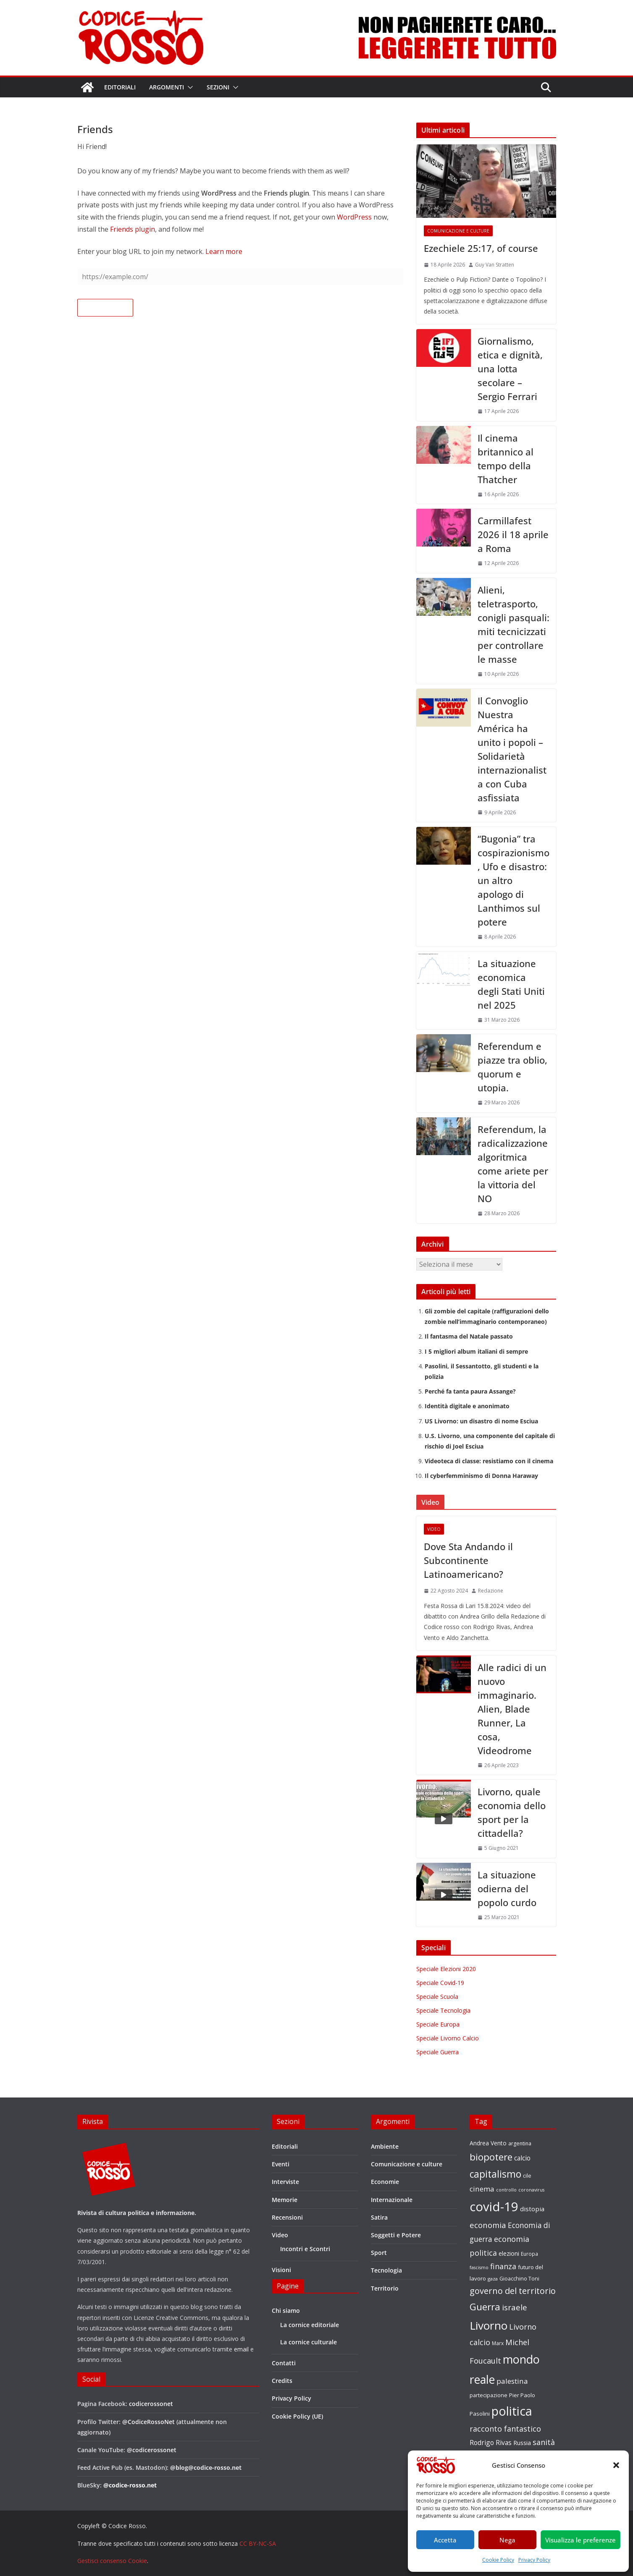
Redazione (490, 1590)
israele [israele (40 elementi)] (514, 2307)
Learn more (223, 251)
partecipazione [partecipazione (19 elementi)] (488, 2395)
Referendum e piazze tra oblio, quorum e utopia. (512, 1067)
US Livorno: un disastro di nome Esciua (481, 1421)
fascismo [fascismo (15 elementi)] (479, 2267)
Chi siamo (286, 2310)
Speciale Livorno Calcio (447, 2038)
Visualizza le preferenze (580, 2540)
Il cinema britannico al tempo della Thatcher (505, 459)
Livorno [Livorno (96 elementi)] (488, 2325)
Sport (379, 2253)
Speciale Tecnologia (443, 2010)
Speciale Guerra (437, 2052)
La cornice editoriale (309, 2325)
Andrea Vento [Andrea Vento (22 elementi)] (488, 2143)
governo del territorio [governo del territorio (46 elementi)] (513, 2290)
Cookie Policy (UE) (297, 2416)
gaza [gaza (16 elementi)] (493, 2278)
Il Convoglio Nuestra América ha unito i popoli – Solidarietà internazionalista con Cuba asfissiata (512, 749)
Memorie (284, 2200)
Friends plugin (132, 229)
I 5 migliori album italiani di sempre (476, 1351)
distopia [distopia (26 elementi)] (532, 2209)
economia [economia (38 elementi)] (488, 2225)
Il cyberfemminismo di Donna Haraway (481, 1476)
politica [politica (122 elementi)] (511, 2411)
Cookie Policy (498, 2559)
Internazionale (391, 2200)
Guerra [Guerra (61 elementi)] (485, 2306)
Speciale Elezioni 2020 (446, 1969)
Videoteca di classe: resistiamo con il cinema (489, 1461)
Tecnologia (386, 2270)
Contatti (284, 2363)
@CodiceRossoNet (148, 2422)
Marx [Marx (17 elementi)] (498, 2343)
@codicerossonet (151, 2450)
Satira (379, 2217)
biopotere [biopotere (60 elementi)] (491, 2156)
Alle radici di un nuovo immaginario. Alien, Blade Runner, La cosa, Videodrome (512, 1709)
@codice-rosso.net (130, 2485)
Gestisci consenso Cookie (112, 2561)
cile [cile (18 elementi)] (527, 2175)
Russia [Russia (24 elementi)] (522, 2442)
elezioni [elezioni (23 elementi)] (509, 2253)
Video (434, 1529)
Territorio (385, 2288)
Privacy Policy (534, 2559)
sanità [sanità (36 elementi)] (544, 2442)
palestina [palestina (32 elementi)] (512, 2381)
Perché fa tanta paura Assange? (470, 1391)
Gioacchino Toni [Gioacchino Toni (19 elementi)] (519, 2278)
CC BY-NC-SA (257, 2543)
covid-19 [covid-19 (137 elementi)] (494, 2206)
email (241, 2349)
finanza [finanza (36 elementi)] (503, 2266)
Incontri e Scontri (305, 2249)
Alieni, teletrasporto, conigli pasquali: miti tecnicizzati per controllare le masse (513, 624)
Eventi (280, 2164)
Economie (385, 2182)
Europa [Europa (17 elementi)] (529, 2253)
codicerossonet (151, 2404)
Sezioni (218, 87)
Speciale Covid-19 (440, 1983)
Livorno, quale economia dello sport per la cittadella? (512, 1812)
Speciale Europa (438, 2024)
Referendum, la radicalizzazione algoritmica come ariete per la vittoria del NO (513, 1164)
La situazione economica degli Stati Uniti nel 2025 (511, 984)
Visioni (281, 2270)
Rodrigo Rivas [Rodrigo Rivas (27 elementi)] (491, 2442)
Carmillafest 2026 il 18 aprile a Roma (513, 534)
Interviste (285, 2182)
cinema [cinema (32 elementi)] (482, 2189)
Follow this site (105, 307)
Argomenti (166, 87)
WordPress (354, 217)
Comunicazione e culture (458, 231)
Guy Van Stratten (494, 264)
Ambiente (385, 2146)
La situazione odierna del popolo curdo (507, 1888)
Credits (282, 2381)
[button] (616, 2465)
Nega (507, 2540)
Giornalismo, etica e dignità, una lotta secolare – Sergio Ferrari (510, 369)
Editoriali (120, 87)
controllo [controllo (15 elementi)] (506, 2190)
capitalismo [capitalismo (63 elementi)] (495, 2174)
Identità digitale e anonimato (467, 1406)
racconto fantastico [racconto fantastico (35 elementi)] (505, 2429)
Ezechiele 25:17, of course (481, 248)
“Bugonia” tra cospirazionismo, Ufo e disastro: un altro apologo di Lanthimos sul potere (513, 880)
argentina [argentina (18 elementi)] (519, 2143)
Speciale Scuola (437, 1997)
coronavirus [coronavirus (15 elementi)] (531, 2190)
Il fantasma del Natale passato (469, 1336)
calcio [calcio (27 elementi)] (522, 2158)
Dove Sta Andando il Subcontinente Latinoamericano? (468, 1560)
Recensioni (287, 2217)
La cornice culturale (308, 2342)
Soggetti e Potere (396, 2235)
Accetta (445, 2540)
